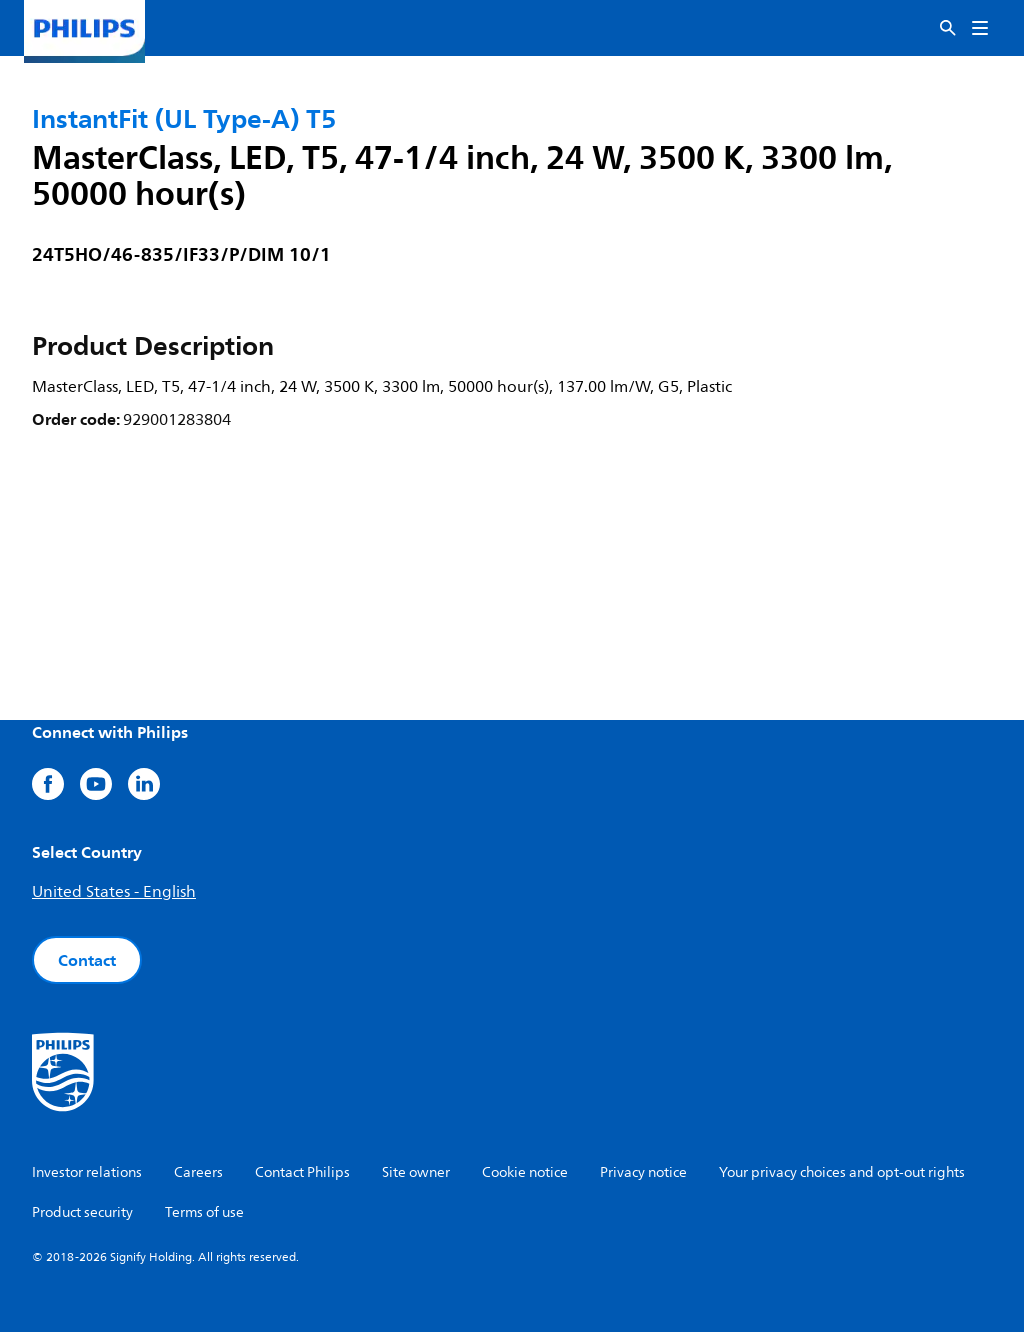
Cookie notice (525, 1172)
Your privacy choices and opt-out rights (842, 1172)
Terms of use (204, 1212)
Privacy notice (643, 1172)
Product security (82, 1212)
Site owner (416, 1172)
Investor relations (87, 1172)
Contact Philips (302, 1172)
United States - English (114, 892)
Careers (198, 1172)
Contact (87, 960)
